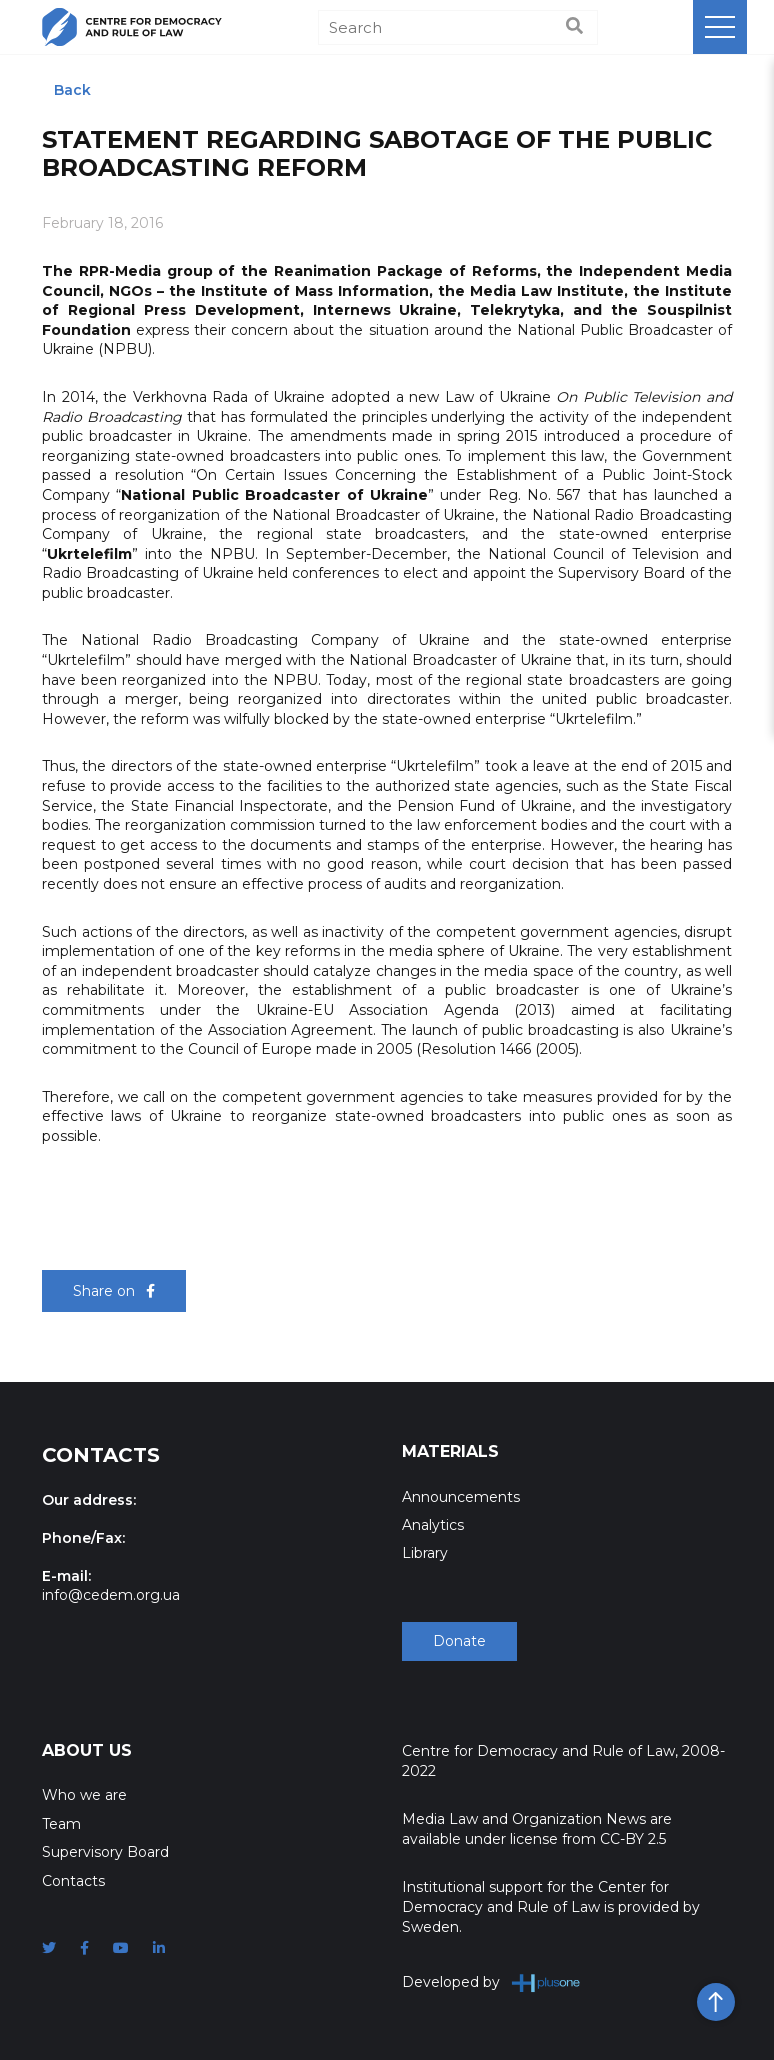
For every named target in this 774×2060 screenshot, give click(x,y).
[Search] (458, 27)
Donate (459, 1641)
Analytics (433, 1525)
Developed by (491, 1982)
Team (61, 1824)
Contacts (73, 1881)
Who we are (84, 1795)
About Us (87, 1750)
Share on (114, 1291)
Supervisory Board (105, 1852)
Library (425, 1553)
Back (72, 90)
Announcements (461, 1497)
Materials (450, 1451)
